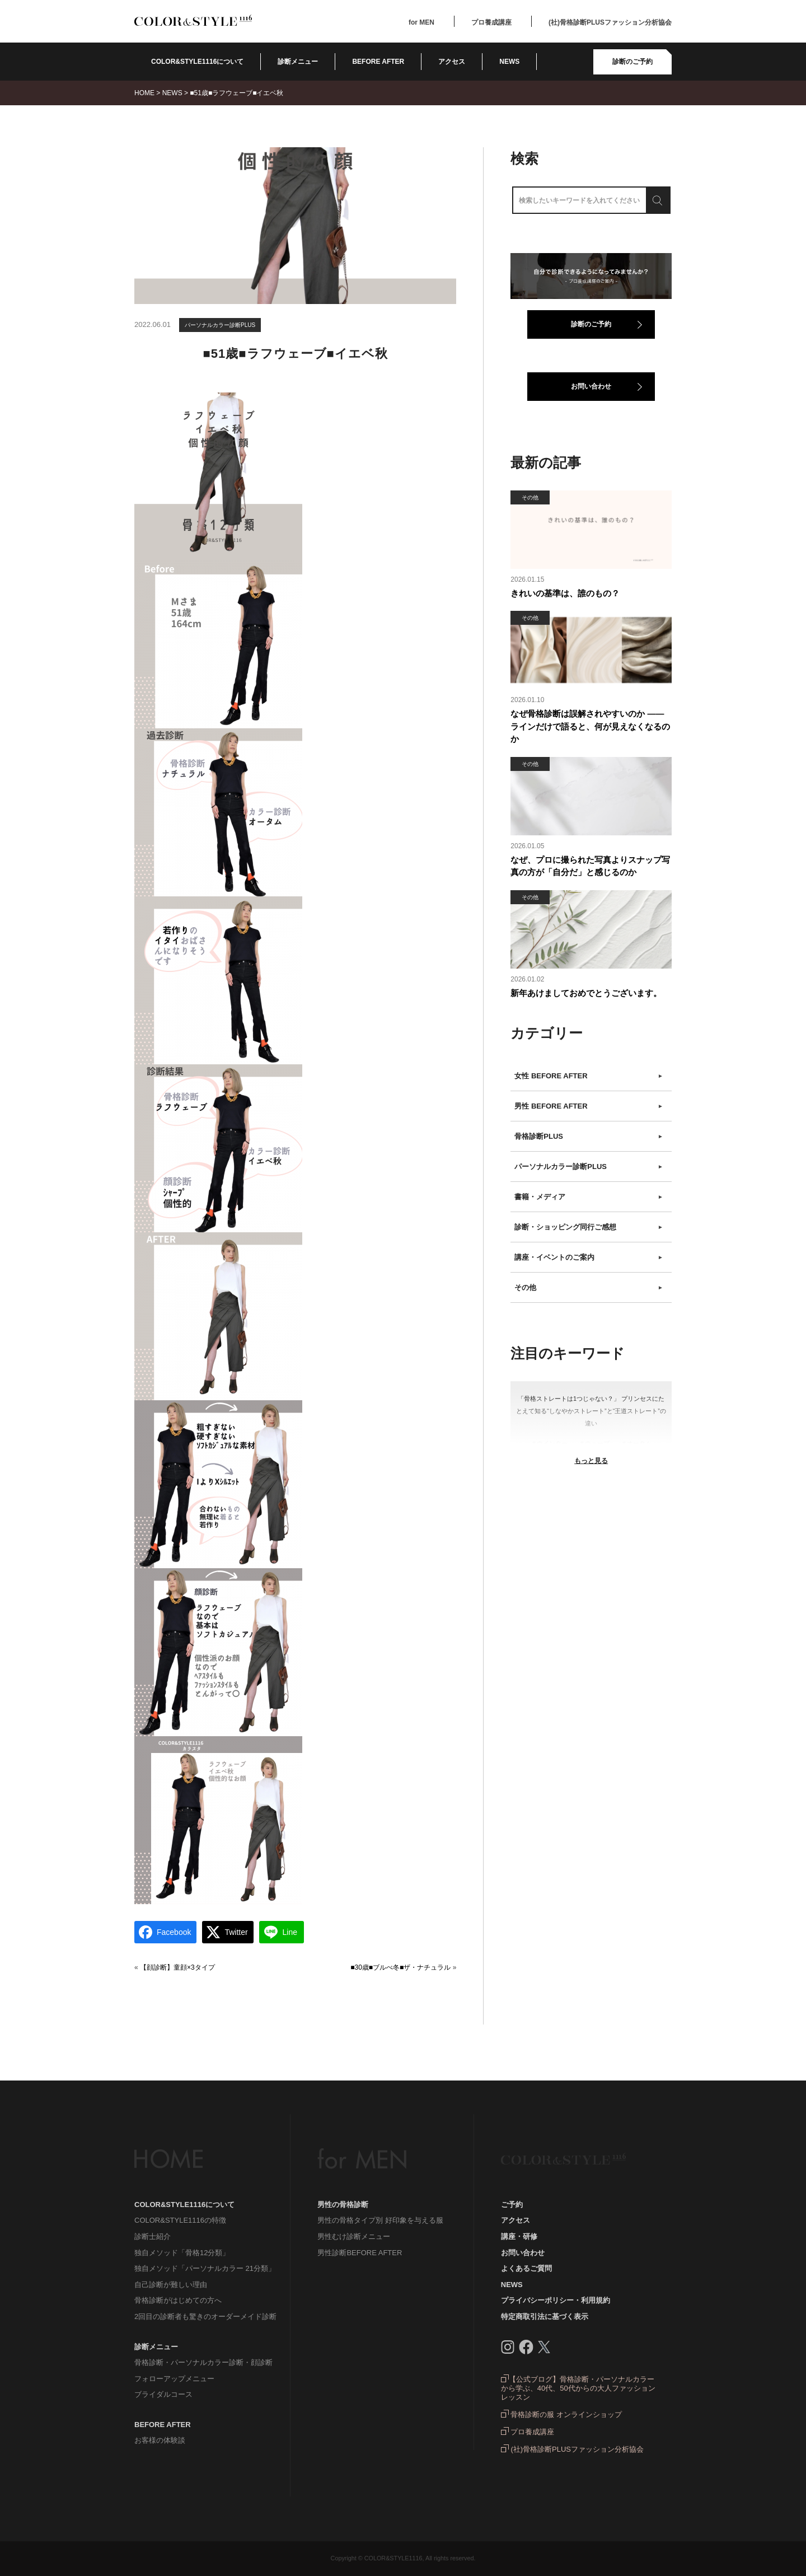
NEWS (509, 62)
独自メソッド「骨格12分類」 (181, 2252)
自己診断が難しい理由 (170, 2284)
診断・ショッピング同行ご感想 (588, 1227)
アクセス (451, 62)
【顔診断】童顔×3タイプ (177, 1967)
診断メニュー (298, 62)
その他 (588, 1287)
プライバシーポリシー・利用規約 (555, 2300)
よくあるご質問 (526, 2268)
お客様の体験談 (159, 2440)
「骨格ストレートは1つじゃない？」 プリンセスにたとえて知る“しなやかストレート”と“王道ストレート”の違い (591, 1411)
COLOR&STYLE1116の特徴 (180, 2220)
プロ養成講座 (491, 22)
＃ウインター (549, 1443)
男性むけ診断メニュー (353, 2236)
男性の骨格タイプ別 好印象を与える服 (380, 2220)
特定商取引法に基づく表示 (544, 2316)
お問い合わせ (591, 386)
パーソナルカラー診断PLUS (220, 325)
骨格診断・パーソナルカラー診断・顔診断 (203, 2362)
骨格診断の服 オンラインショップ (561, 2414)
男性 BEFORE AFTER (588, 1106)
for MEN (421, 22)
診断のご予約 (632, 62)
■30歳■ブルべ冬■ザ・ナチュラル (400, 1967)
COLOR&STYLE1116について (197, 62)
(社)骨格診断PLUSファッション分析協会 (610, 22)
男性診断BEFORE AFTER (359, 2252)
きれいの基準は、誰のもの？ (565, 593)
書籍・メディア (588, 1197)
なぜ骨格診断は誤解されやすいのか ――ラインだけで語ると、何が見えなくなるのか (590, 726)
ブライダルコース (163, 2394)
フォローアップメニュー (174, 2378)
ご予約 (512, 2204)
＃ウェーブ (594, 1443)
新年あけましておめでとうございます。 (586, 993)
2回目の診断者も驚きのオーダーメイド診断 (205, 2316)
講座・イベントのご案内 (588, 1257)
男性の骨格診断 (342, 2204)
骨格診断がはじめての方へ (178, 2300)
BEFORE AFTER (162, 2424)
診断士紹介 (152, 2236)
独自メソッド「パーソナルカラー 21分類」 (204, 2268)
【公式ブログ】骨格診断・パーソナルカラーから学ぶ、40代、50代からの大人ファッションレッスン (578, 2388)
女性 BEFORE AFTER (588, 1076)
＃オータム (636, 1443)
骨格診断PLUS (588, 1136)
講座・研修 (519, 2236)
